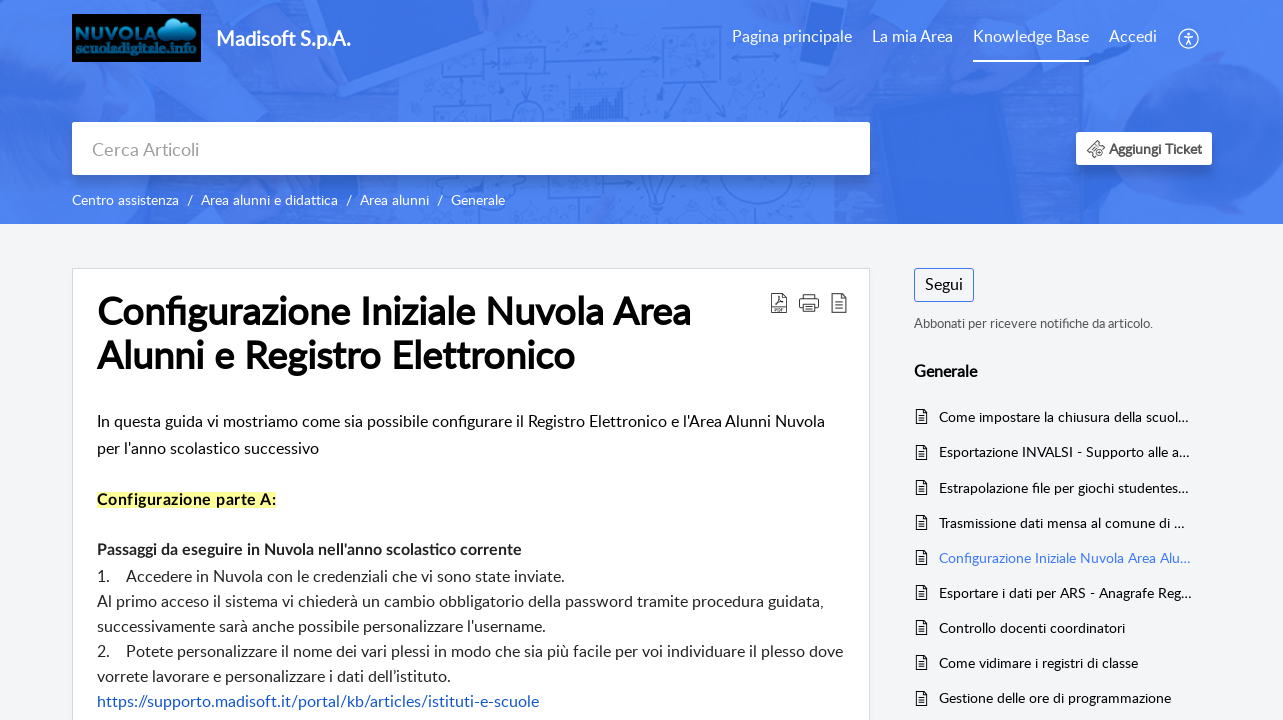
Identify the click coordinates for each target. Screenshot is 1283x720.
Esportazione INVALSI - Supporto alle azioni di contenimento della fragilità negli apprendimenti (1065, 451)
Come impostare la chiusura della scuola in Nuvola (1065, 416)
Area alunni (394, 199)
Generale (478, 199)
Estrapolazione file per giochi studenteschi (1065, 487)
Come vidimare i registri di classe (1038, 662)
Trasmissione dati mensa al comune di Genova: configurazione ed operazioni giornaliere (1065, 522)
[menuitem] (792, 38)
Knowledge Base (1031, 36)
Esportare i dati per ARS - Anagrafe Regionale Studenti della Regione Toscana (1065, 592)
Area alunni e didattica (269, 199)
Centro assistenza (125, 199)
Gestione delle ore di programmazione (1055, 697)
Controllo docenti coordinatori (1032, 627)
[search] (471, 148)
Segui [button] (944, 284)
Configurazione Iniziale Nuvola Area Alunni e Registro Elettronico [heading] (394, 333)
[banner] (641, 112)
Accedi (1133, 36)
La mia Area (912, 36)
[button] (1189, 38)
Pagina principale (792, 36)
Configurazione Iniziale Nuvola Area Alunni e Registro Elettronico (1065, 557)
